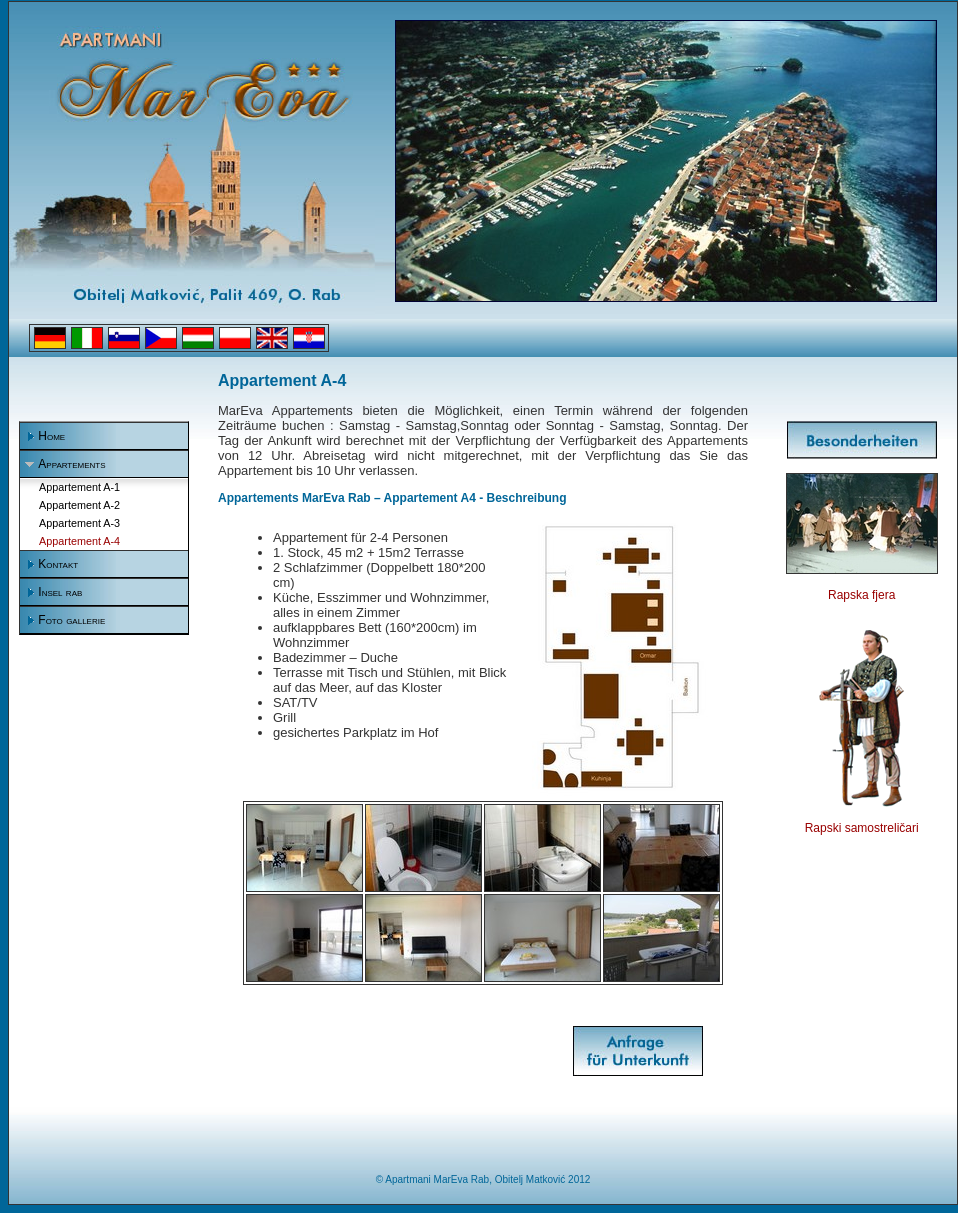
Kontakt (58, 564)
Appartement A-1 (79, 487)
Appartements (71, 464)
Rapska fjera (861, 595)
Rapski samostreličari (862, 828)
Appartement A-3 (79, 523)
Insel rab (60, 592)
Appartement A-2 (79, 505)
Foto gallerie (71, 620)
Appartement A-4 (79, 541)
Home (51, 436)
